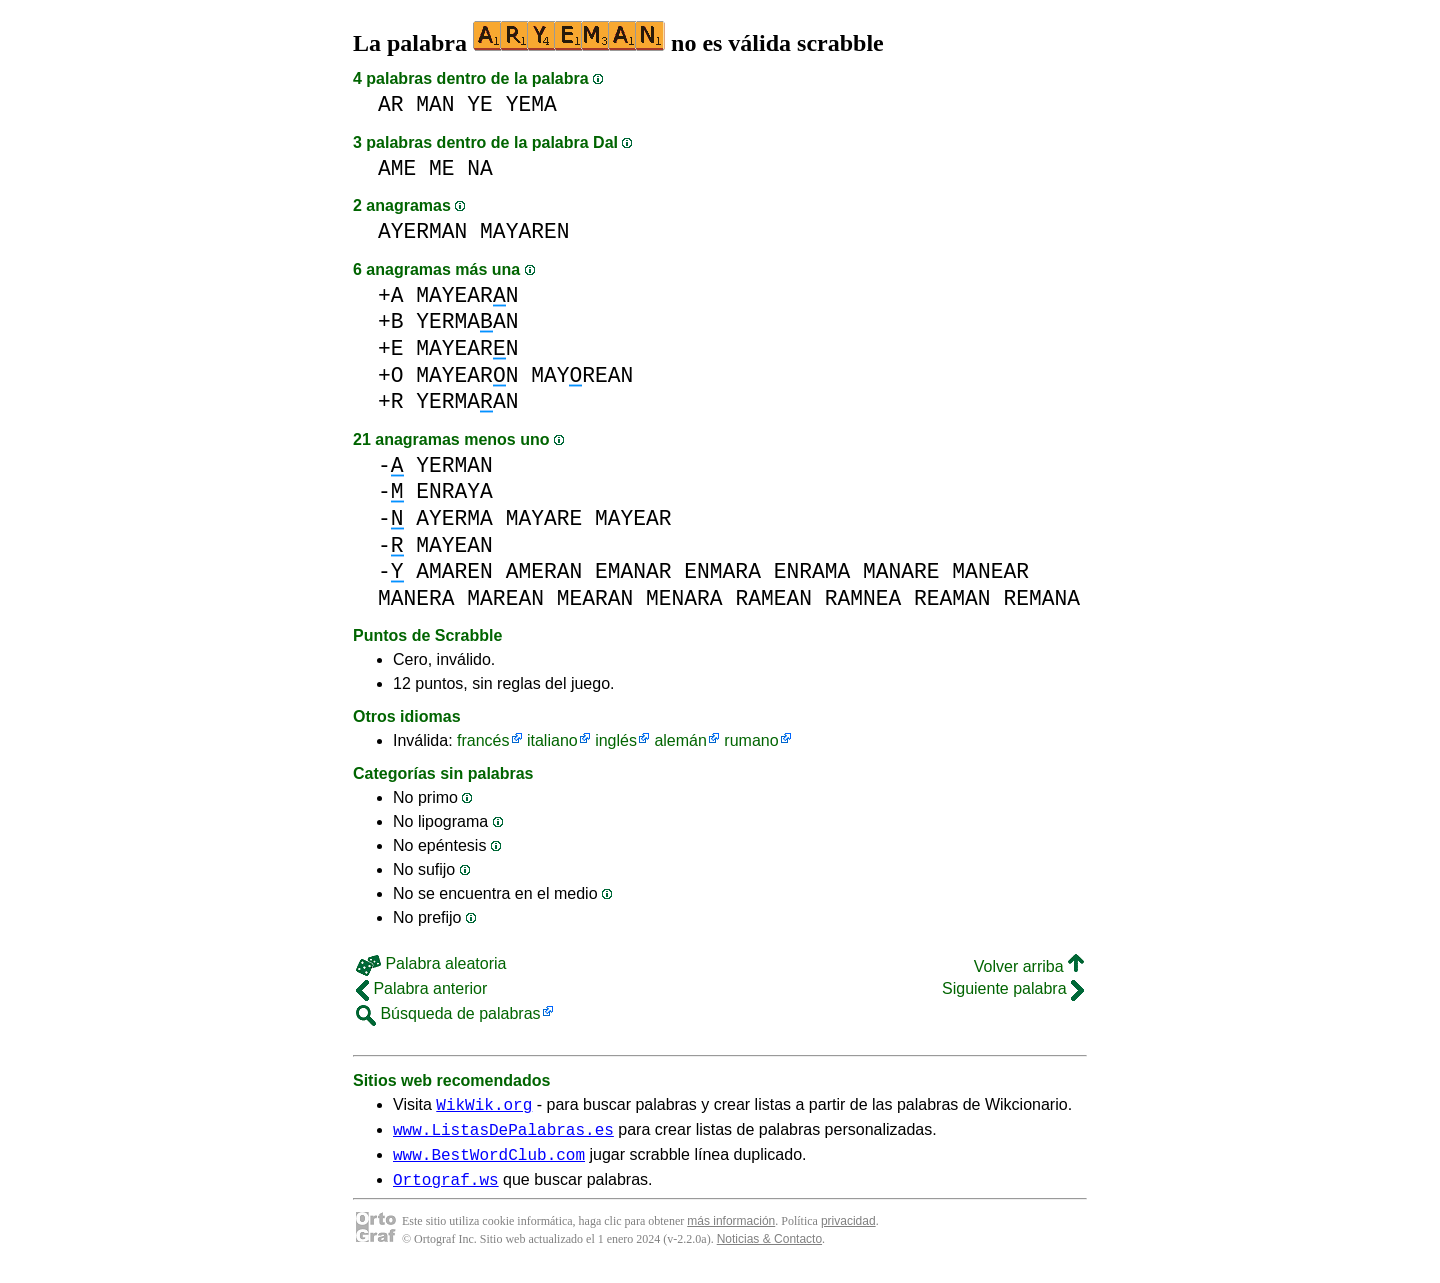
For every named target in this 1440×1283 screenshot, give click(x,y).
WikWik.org (484, 1107)
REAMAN (952, 598)
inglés (616, 740)
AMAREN (454, 571)
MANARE (901, 571)
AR (391, 104)
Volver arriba (1029, 966)
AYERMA (454, 518)
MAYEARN (467, 295)
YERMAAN (467, 321)
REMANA (1041, 598)
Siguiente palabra (1013, 988)
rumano (751, 740)
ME (442, 168)
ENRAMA (812, 571)
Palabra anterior (421, 988)
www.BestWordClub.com (489, 1163)
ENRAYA (454, 491)
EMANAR (633, 571)
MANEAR (990, 571)
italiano (552, 740)
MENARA (684, 598)
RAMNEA (863, 598)
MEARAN (595, 598)
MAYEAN (454, 545)
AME (397, 168)
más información (731, 1233)
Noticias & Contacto (769, 1251)
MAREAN (505, 598)
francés (483, 740)
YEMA (531, 104)
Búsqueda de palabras (448, 1013)
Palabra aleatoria (431, 963)
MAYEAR (633, 518)
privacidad (848, 1233)
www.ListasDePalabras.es (503, 1135)
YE (480, 104)
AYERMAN (422, 231)
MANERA (416, 598)
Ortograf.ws (446, 1191)
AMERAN (544, 571)
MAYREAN (582, 375)
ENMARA (722, 571)
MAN (435, 104)
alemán (680, 740)
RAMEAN (773, 598)
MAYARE (544, 518)
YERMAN (454, 465)
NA (480, 168)
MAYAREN (524, 231)
